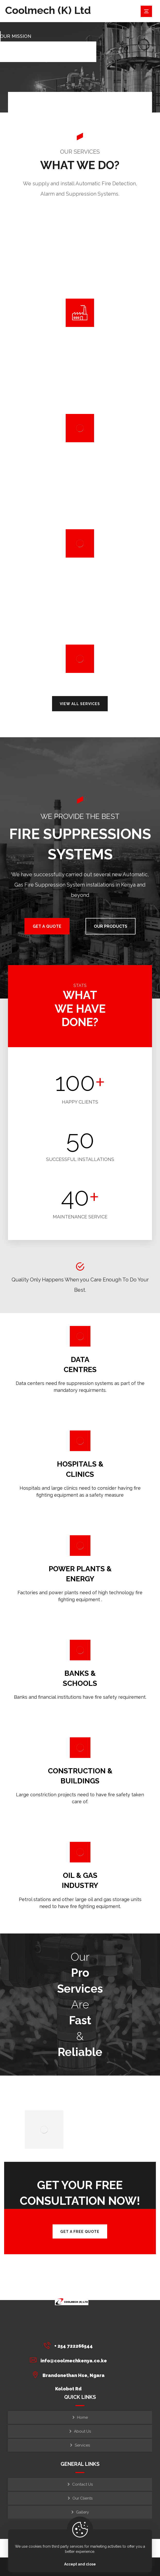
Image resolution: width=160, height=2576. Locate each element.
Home (82, 2417)
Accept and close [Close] (80, 2564)
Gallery (82, 2512)
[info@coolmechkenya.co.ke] (70, 2360)
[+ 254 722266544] (70, 2345)
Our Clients (82, 2498)
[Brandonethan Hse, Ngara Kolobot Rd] (70, 2374)
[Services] (80, 268)
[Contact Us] (47, 926)
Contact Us (82, 2484)
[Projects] (111, 926)
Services (82, 2445)
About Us (82, 2431)
